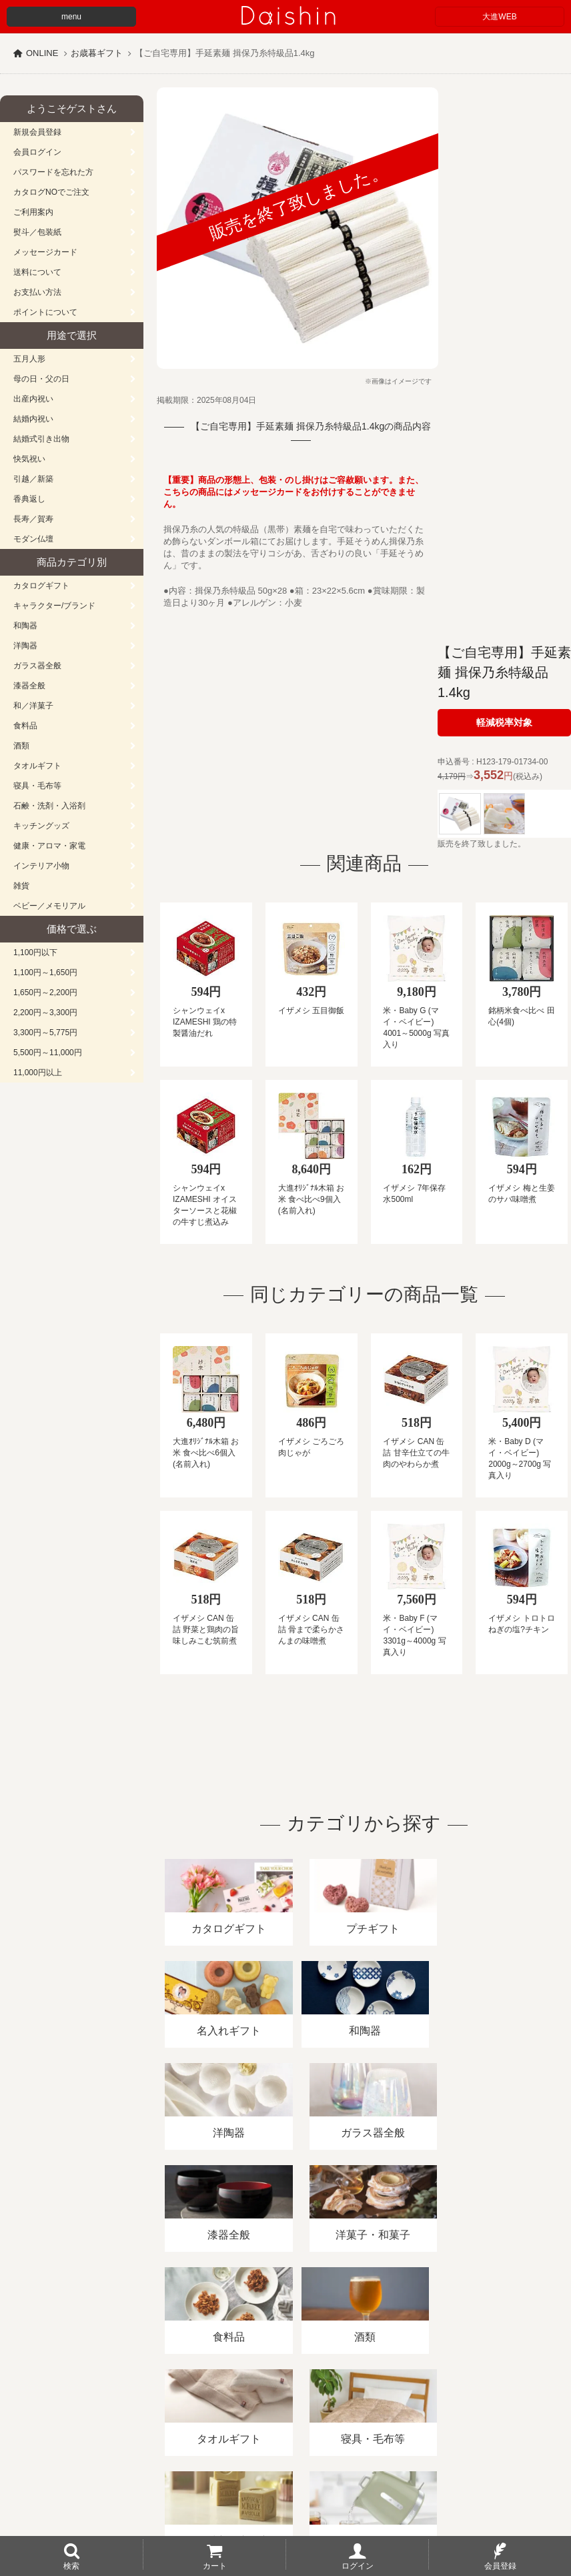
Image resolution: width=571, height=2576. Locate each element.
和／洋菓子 (33, 705)
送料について (37, 272)
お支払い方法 (37, 292)
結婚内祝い (33, 419)
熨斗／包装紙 (37, 232)
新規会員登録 (37, 132)
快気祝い (29, 459)
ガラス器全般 (37, 665)
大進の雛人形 (285, 2510)
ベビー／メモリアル (49, 905)
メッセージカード (45, 252)
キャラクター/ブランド (54, 605)
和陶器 (25, 625)
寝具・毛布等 (37, 785)
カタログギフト (41, 585)
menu (71, 16)
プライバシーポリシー (393, 2422)
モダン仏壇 (33, 539)
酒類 (21, 745)
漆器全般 (29, 685)
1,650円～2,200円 (45, 992)
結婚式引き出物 (41, 439)
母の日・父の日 (41, 379)
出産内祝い (33, 399)
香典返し (29, 499)
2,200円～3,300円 (45, 1012)
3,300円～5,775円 (45, 1032)
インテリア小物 (41, 865)
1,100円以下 (35, 952)
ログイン (358, 2565)
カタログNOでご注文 (51, 192)
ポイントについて (45, 312)
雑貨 (21, 885)
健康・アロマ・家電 (49, 845)
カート (215, 2565)
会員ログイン (37, 152)
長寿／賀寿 (33, 519)
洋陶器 (25, 645)
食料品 (25, 725)
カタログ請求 (483, 2422)
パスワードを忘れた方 (53, 172)
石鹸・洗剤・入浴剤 (49, 805)
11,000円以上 (37, 1072)
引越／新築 (33, 479)
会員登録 (500, 2565)
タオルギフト (37, 765)
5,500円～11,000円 (47, 1052)
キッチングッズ (41, 825)
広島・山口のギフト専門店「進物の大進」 (285, 2494)
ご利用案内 (33, 212)
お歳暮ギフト (97, 53)
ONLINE (42, 53)
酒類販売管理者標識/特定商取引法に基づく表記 (236, 2422)
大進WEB (499, 16)
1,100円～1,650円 (45, 972)
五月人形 (29, 359)
